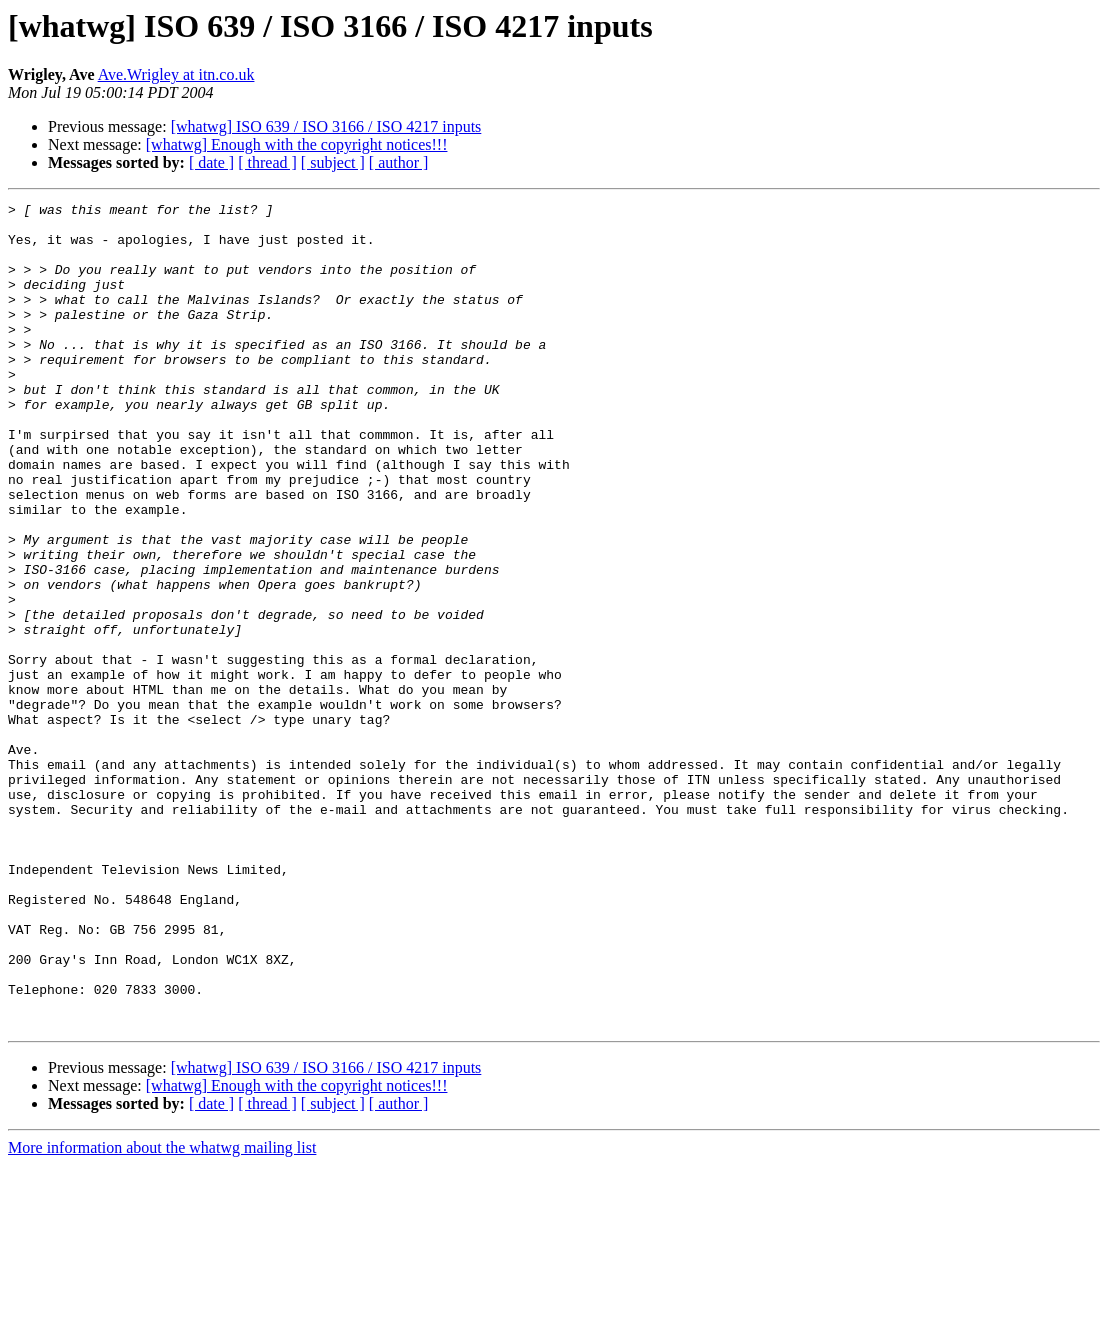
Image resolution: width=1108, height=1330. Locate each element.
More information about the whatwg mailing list (162, 1312)
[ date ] (211, 162)
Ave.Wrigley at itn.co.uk (176, 74)
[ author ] (399, 162)
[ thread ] (267, 162)
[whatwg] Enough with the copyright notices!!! (297, 144)
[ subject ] (333, 162)
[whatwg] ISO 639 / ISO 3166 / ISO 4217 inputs (326, 126)
